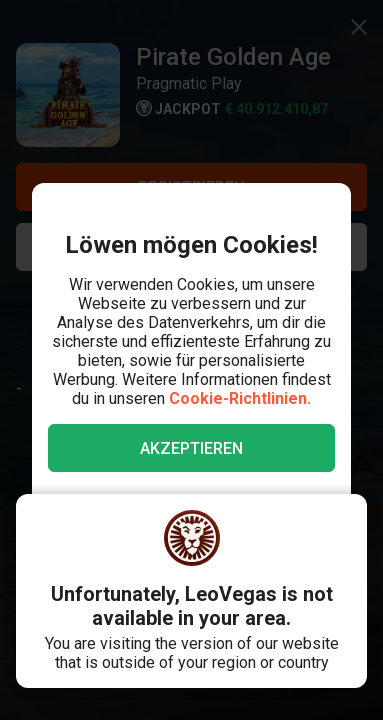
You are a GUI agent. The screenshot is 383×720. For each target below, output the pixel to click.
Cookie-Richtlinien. (240, 398)
